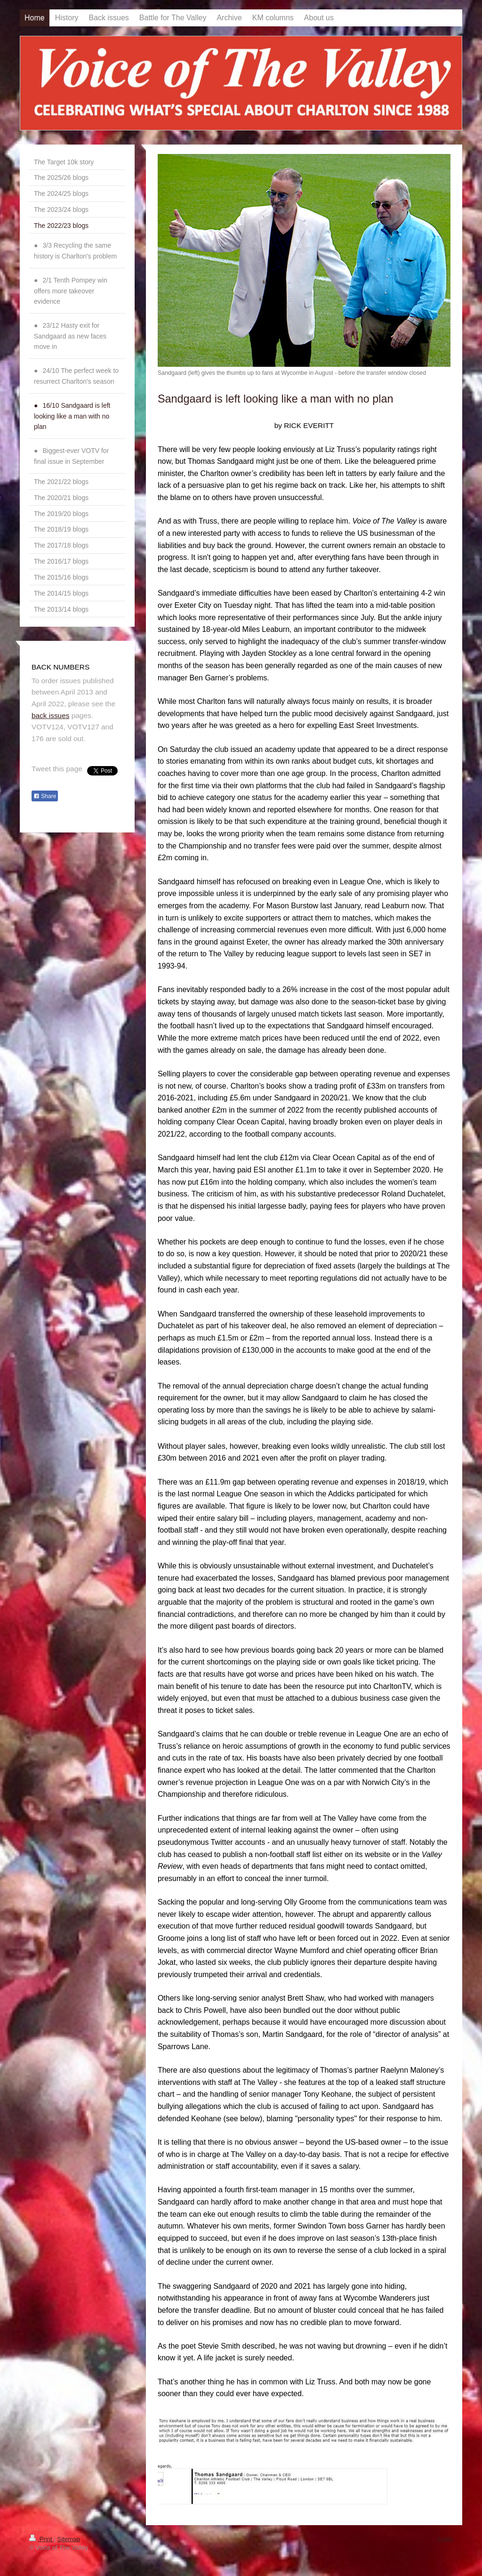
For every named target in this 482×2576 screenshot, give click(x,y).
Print (41, 2539)
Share (44, 796)
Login (445, 2538)
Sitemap (68, 2539)
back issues (50, 715)
